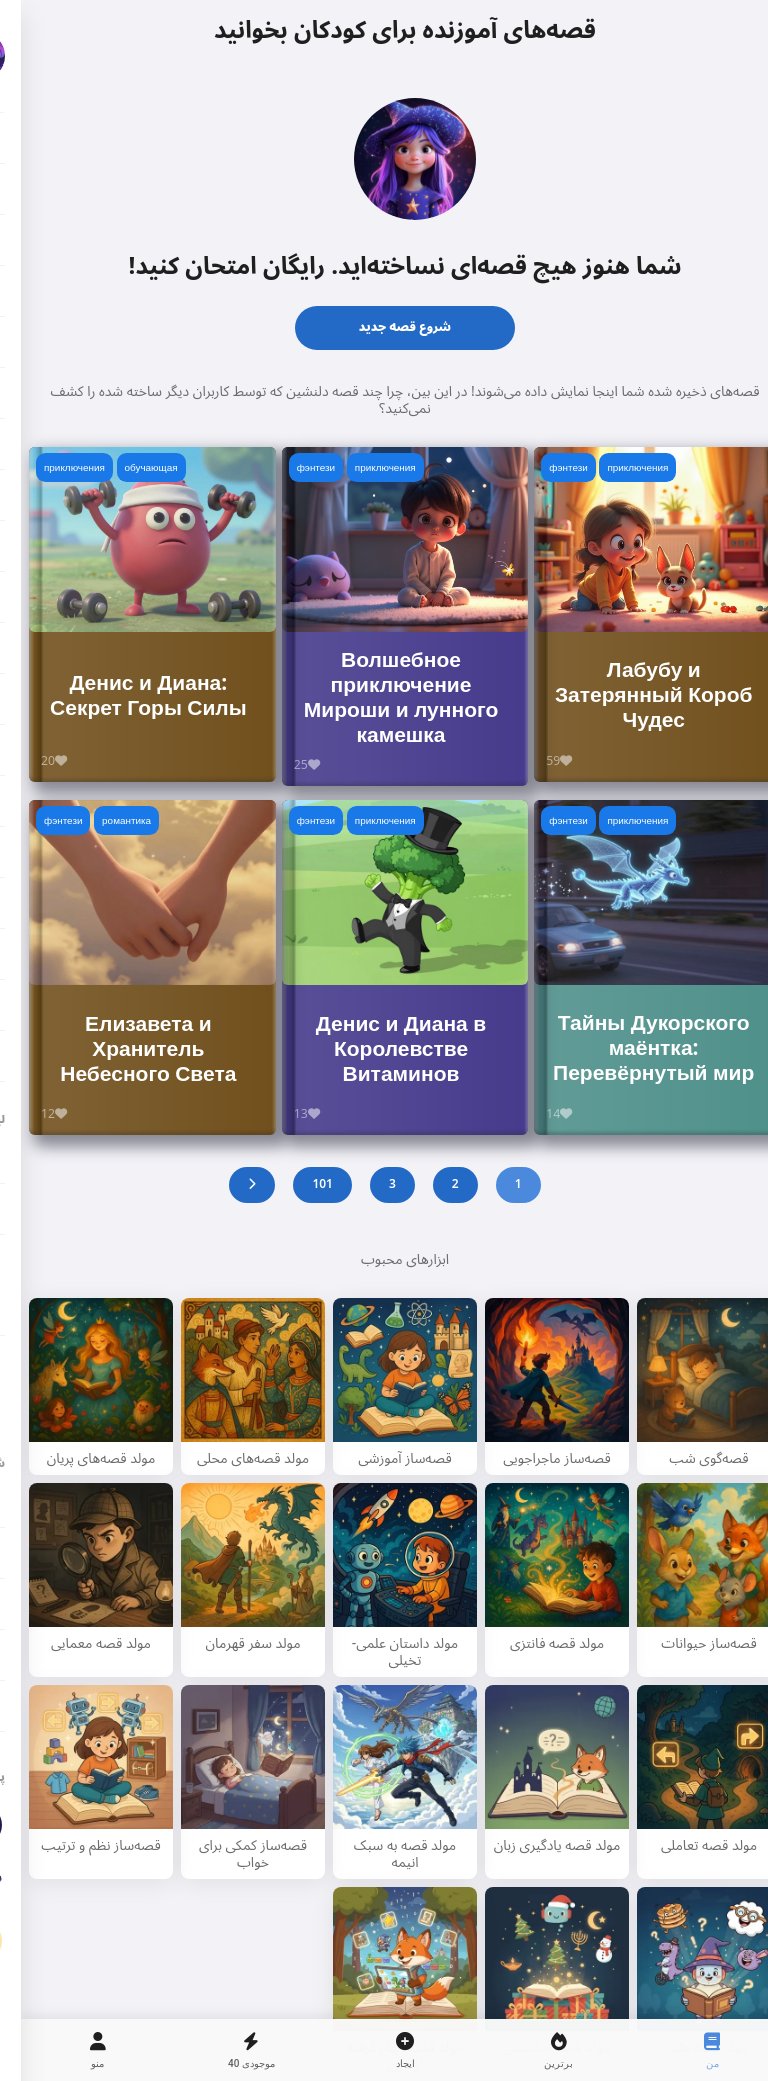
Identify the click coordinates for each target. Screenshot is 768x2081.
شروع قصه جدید (384, 327)
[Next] (231, 1185)
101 (301, 1184)
